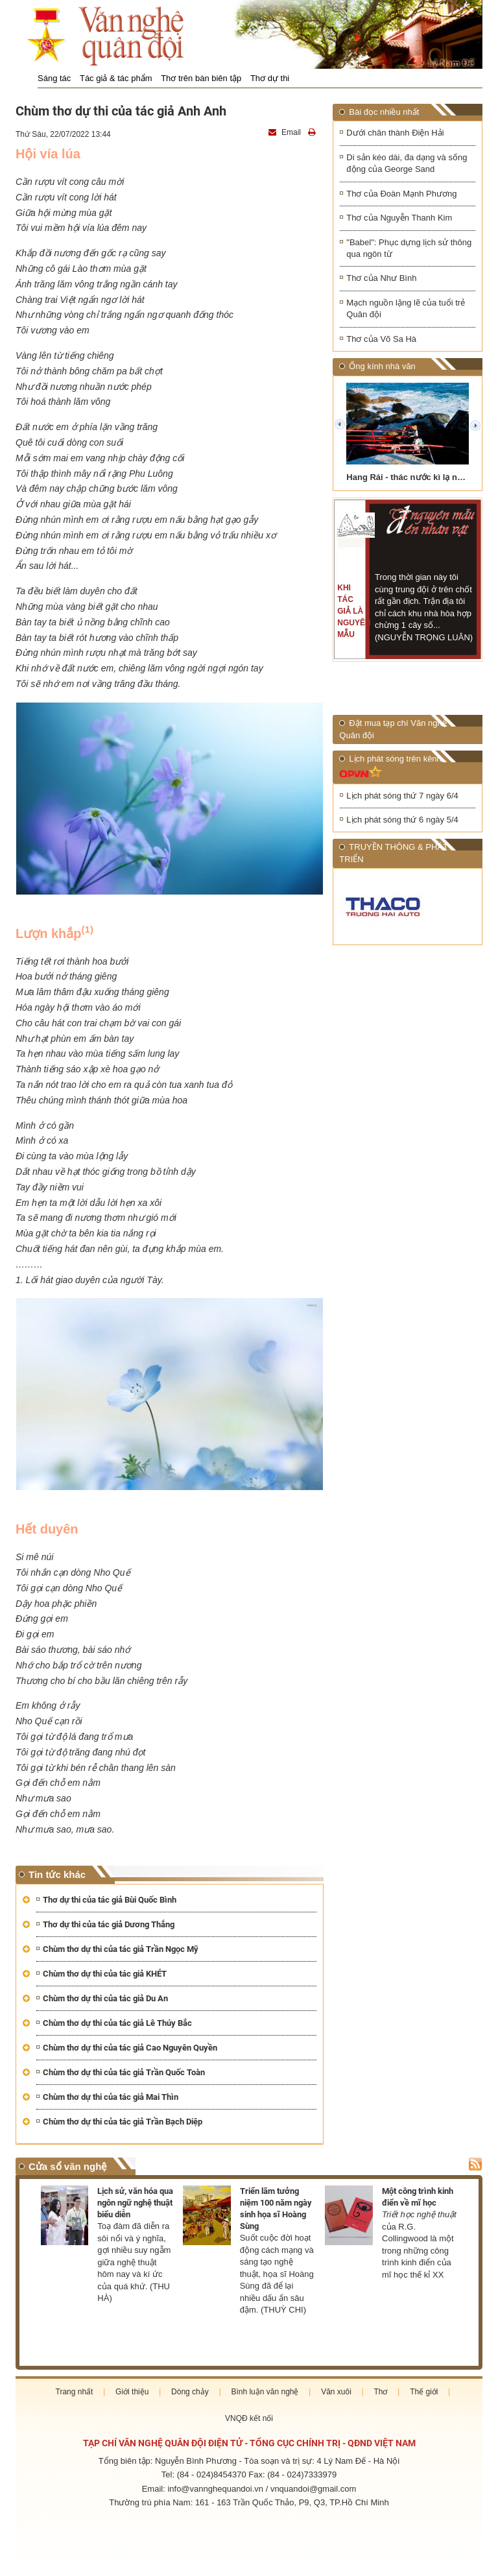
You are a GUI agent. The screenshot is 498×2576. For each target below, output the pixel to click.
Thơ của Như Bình (381, 278)
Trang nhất (74, 2391)
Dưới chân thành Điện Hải (395, 133)
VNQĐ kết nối (249, 2418)
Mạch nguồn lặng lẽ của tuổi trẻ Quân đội (405, 309)
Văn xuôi (336, 2391)
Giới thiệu (131, 2391)
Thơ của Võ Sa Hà (381, 339)
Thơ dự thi (269, 78)
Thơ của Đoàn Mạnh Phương (401, 194)
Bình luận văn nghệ (264, 2391)
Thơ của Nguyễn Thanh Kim (399, 218)
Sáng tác (54, 78)
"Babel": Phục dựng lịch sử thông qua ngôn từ (408, 248)
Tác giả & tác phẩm (116, 78)
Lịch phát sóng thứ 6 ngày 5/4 (402, 821)
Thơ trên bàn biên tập (201, 78)
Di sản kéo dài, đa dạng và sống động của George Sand (406, 163)
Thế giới (424, 2391)
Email (285, 132)
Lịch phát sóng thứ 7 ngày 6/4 (402, 796)
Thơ (380, 2391)
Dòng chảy (190, 2391)
